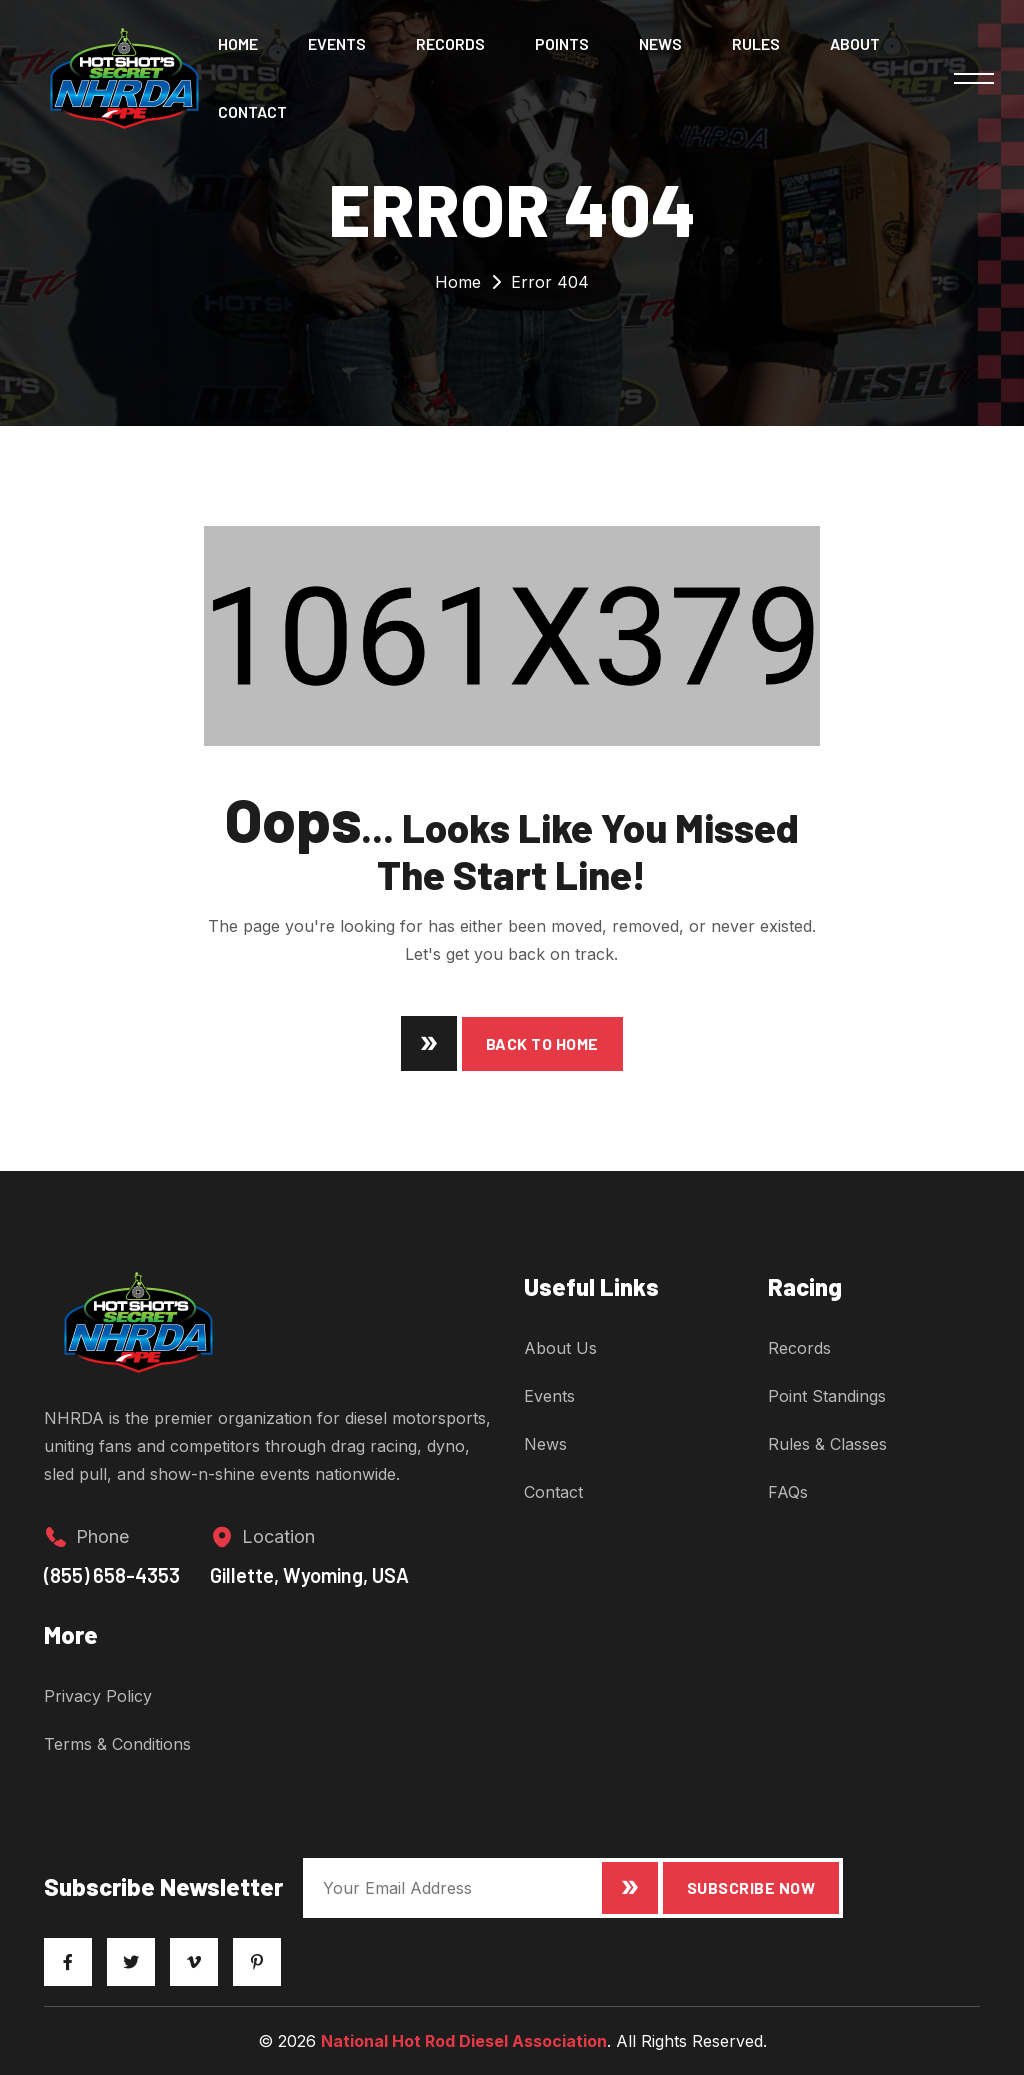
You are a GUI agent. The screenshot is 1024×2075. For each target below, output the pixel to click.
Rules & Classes (827, 1444)
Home (238, 43)
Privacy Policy (98, 1696)
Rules (756, 43)
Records (450, 43)
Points (562, 43)
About (855, 43)
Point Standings (827, 1396)
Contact (252, 111)
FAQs (788, 1492)
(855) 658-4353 (112, 1575)
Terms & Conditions (117, 1744)
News (660, 43)
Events (337, 43)
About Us (560, 1348)
